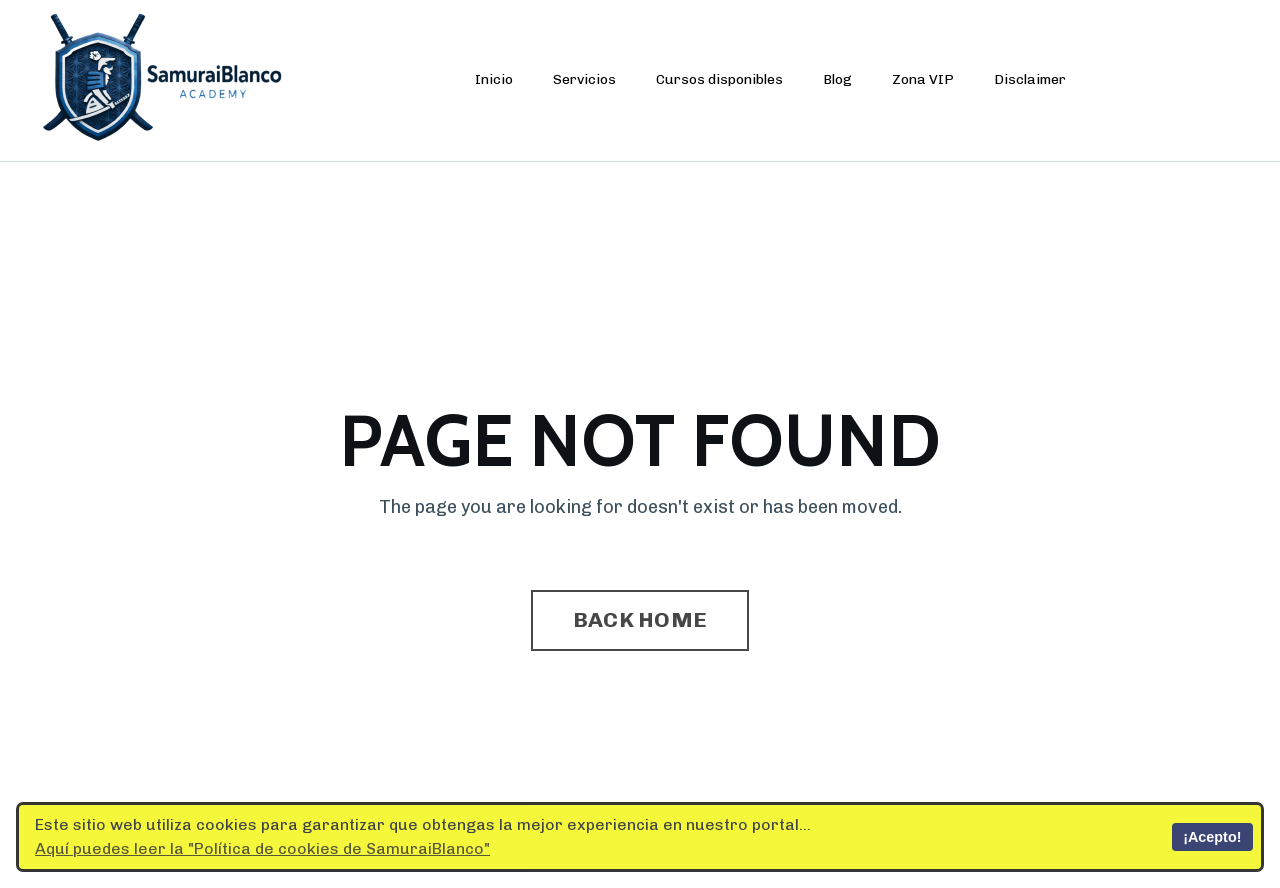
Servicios (584, 79)
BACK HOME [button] (640, 619)
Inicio (494, 79)
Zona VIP (923, 79)
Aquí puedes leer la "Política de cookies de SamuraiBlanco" (262, 848)
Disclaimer (1030, 79)
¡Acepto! (1212, 837)
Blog (837, 79)
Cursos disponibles (719, 79)
